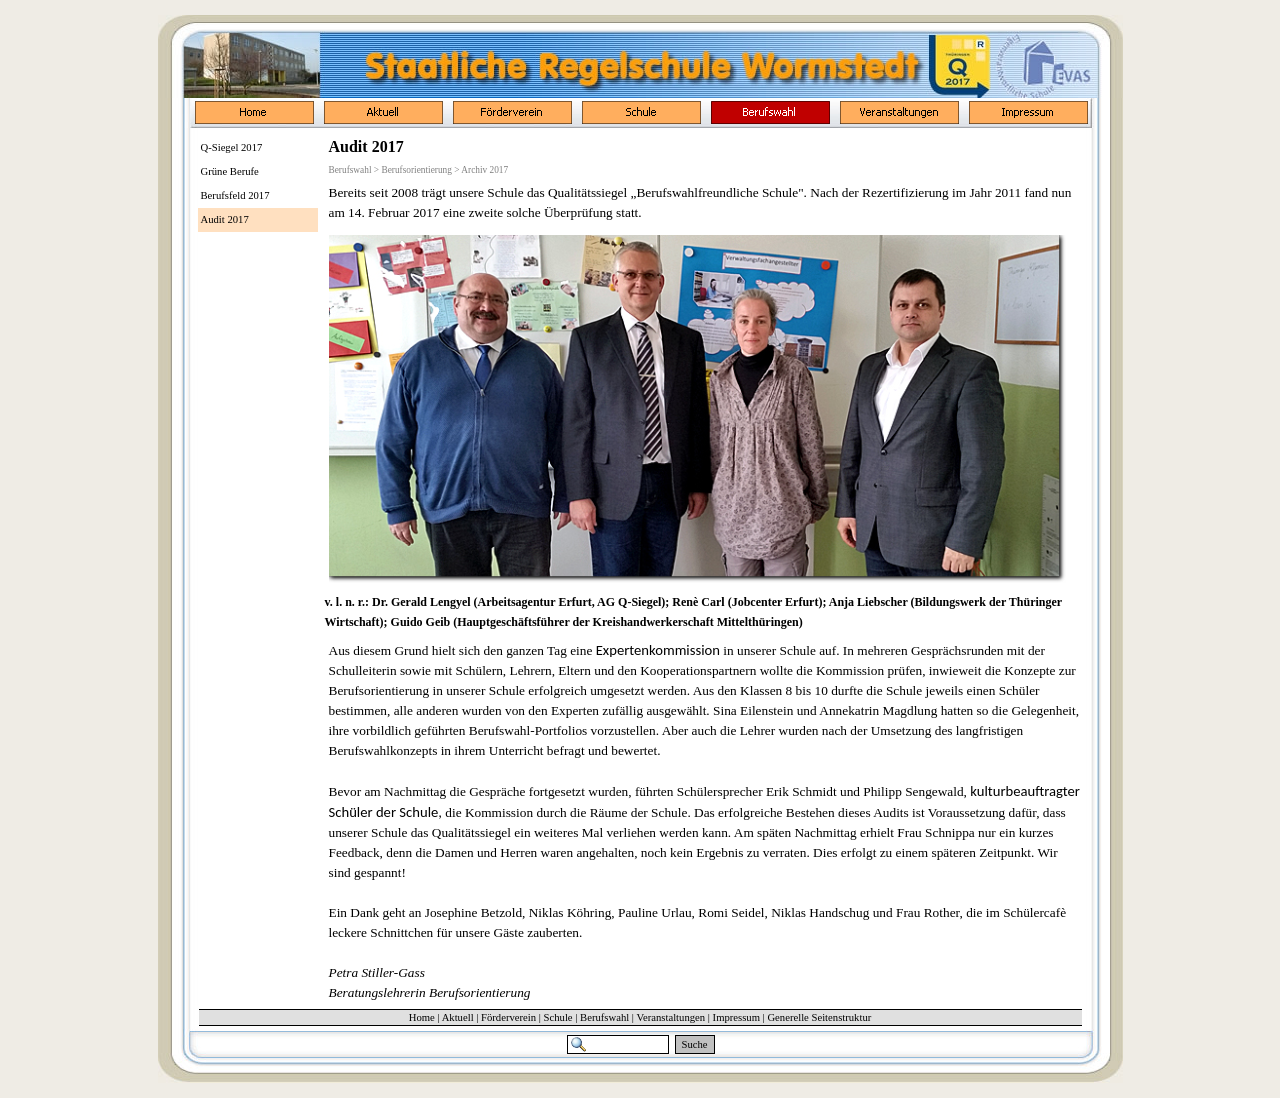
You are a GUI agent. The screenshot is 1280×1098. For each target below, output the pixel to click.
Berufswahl (604, 1017)
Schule (558, 1017)
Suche (695, 1044)
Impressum (736, 1017)
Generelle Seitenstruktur (819, 1017)
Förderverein (508, 1017)
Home (422, 1017)
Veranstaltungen (670, 1017)
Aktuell (458, 1017)
